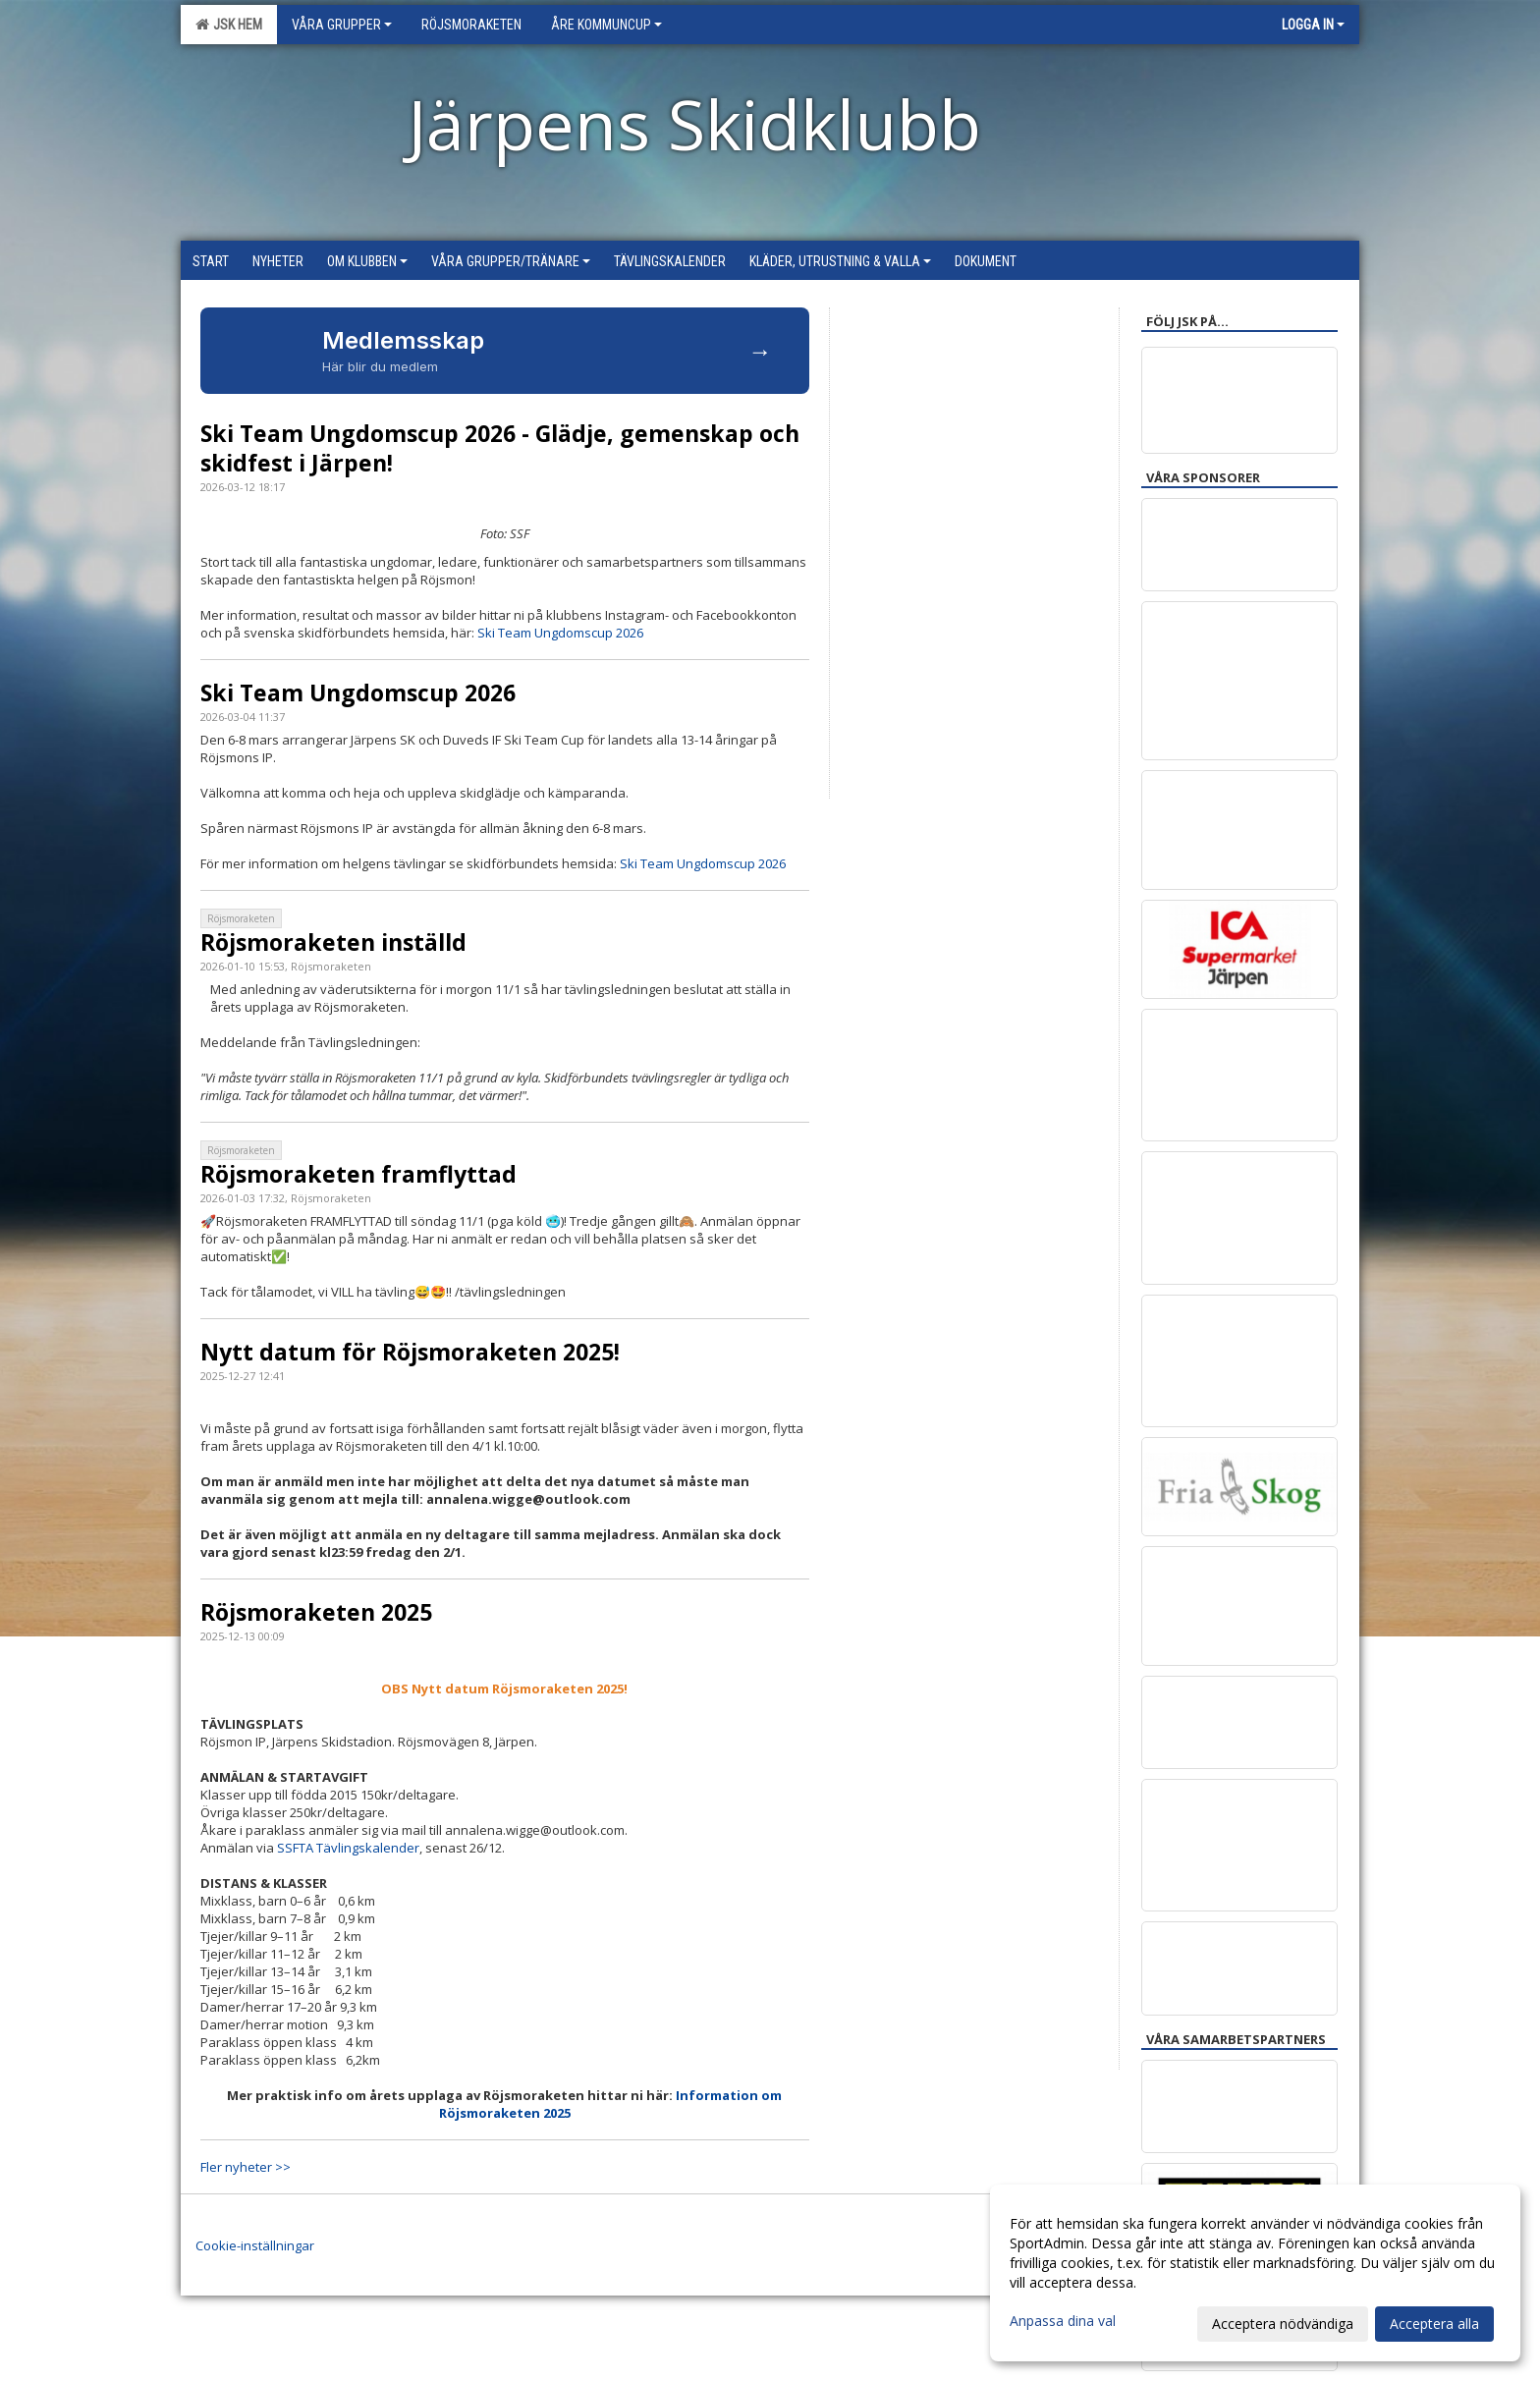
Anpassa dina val (1063, 2321)
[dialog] (1255, 2273)
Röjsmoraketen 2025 (316, 1612)
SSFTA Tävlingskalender (348, 1847)
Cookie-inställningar (254, 2245)
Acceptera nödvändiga (1282, 2323)
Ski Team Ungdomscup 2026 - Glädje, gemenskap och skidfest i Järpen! (499, 447)
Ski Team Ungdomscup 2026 (560, 632)
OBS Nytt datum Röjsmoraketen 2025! (504, 1688)
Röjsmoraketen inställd (333, 942)
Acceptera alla (1434, 2323)
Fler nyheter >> (245, 2167)
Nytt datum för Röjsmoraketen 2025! (410, 1351)
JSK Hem (228, 24)
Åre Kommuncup (606, 24)
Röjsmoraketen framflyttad (358, 1174)
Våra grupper (342, 24)
